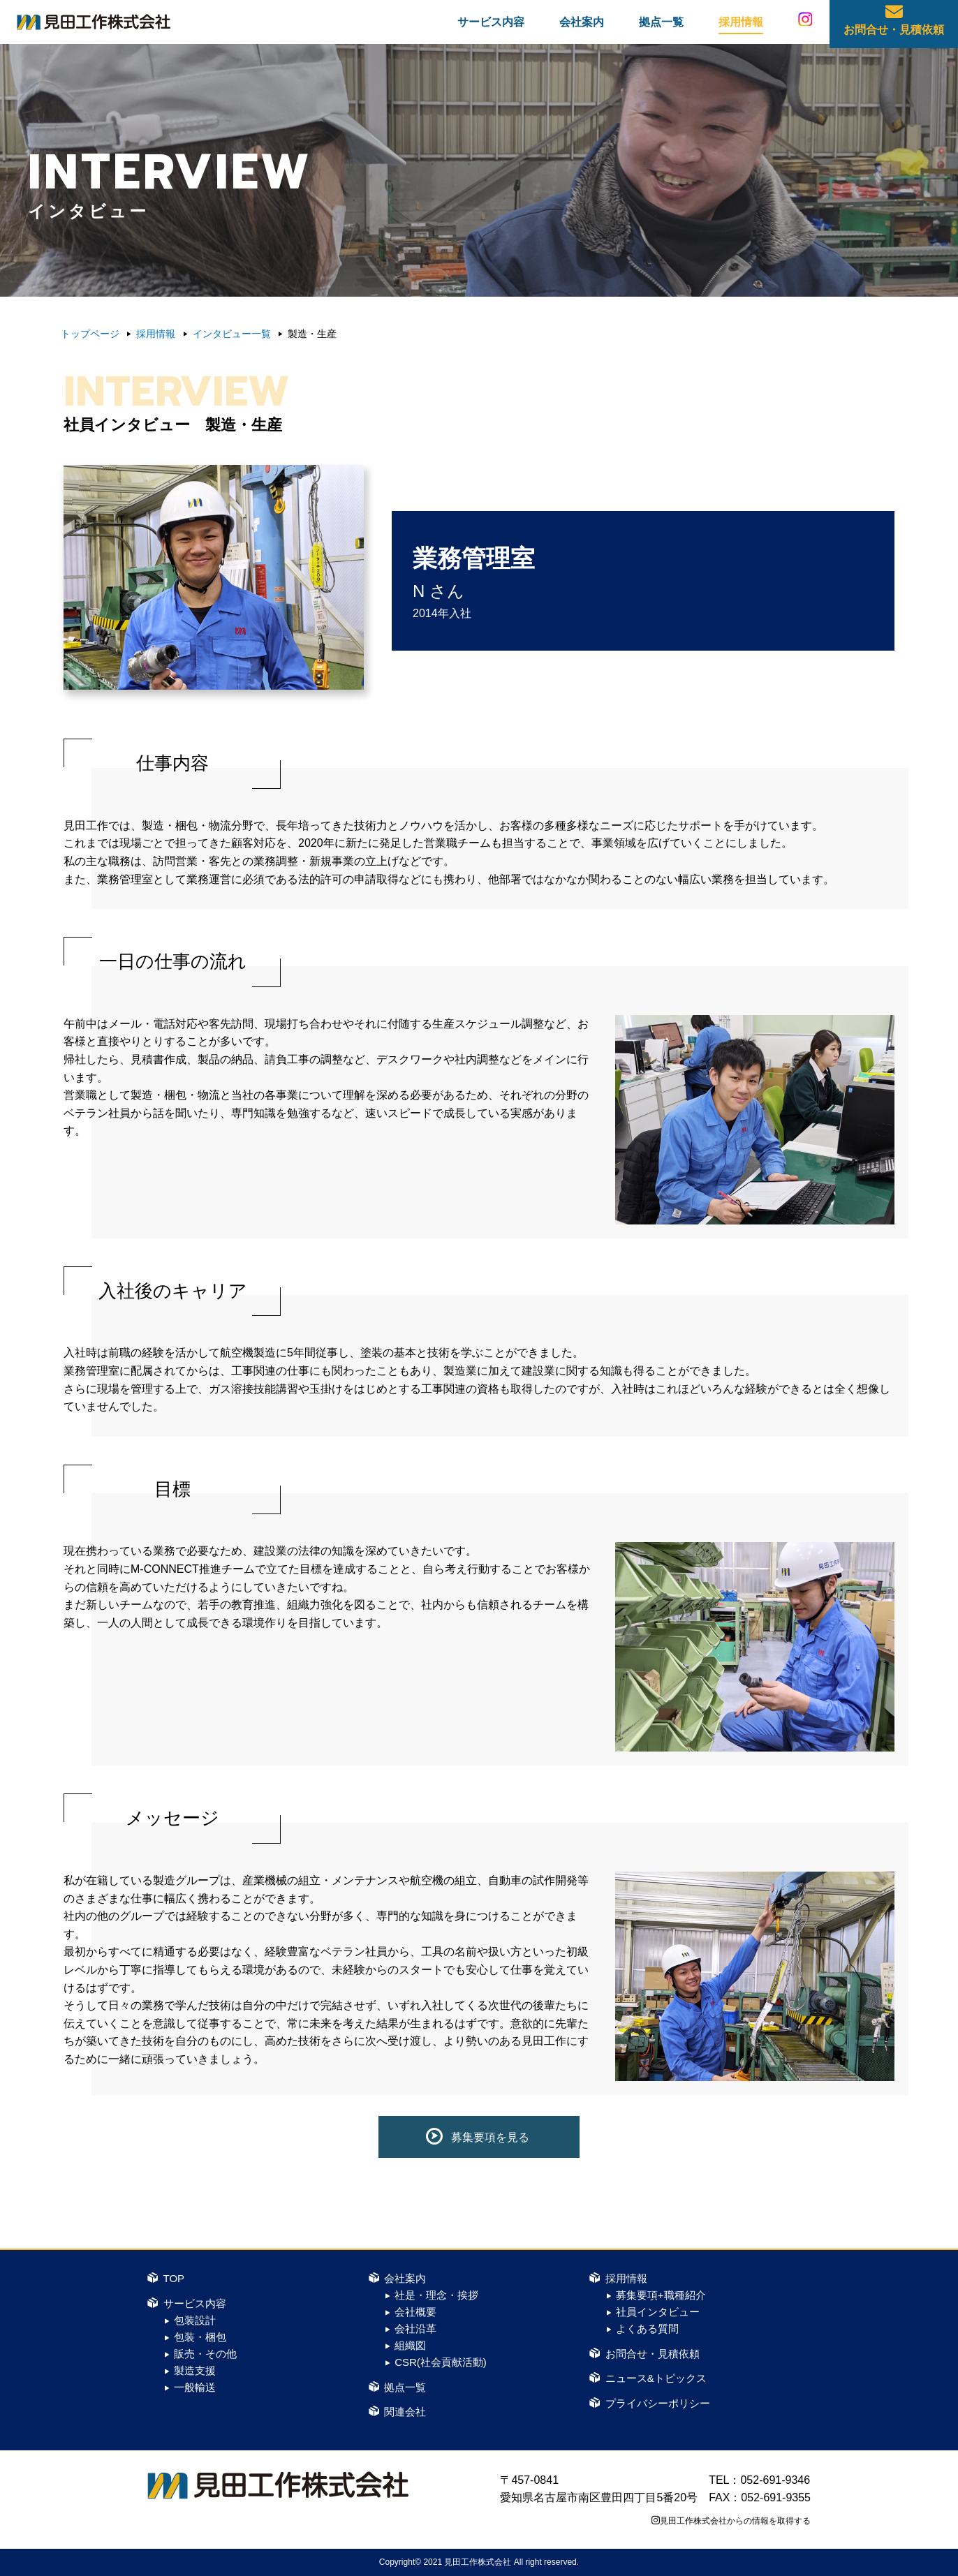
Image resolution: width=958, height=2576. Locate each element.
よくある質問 (647, 2328)
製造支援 (195, 2370)
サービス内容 (490, 26)
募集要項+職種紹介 (661, 2295)
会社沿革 (415, 2328)
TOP (174, 2278)
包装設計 (195, 2320)
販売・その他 (205, 2354)
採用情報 (740, 26)
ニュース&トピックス (656, 2378)
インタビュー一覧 (232, 333)
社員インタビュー (658, 2312)
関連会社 (405, 2412)
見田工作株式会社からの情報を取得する (735, 2521)
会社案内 (581, 26)
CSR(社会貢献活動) (441, 2362)
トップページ (90, 333)
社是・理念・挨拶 (436, 2295)
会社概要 (415, 2312)
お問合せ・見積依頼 (893, 34)
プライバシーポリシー (657, 2403)
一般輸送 (195, 2387)
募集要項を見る (490, 2137)
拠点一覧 (661, 26)
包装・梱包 (200, 2337)
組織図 (410, 2345)
